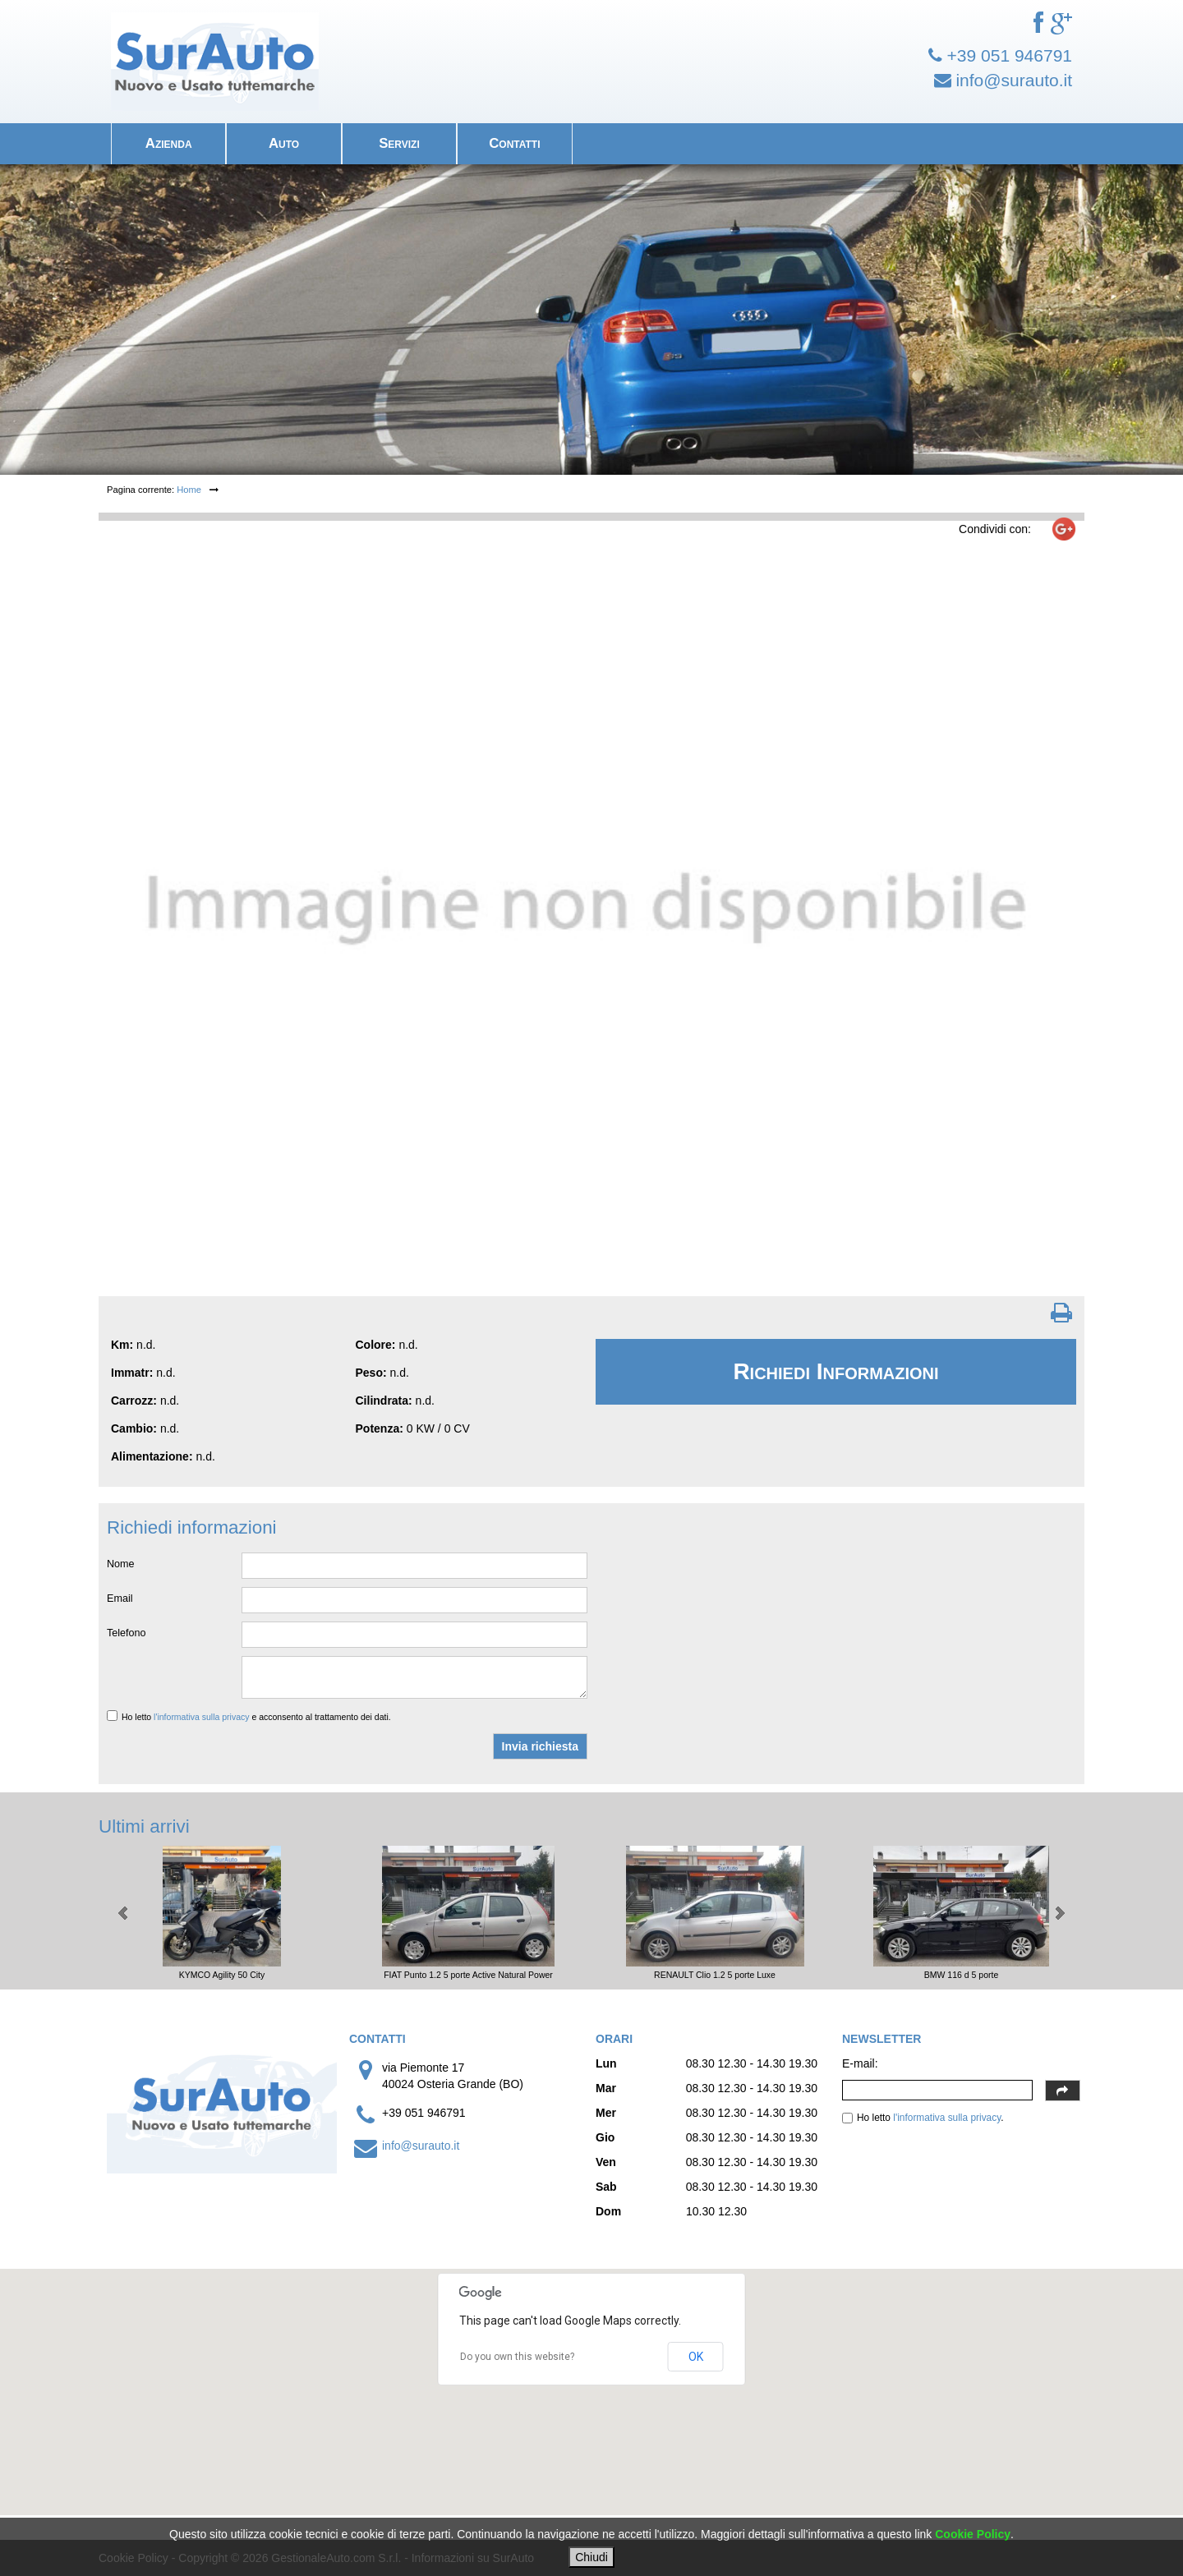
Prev (124, 1913)
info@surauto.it (420, 2145)
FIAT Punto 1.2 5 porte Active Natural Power (468, 1975)
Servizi (399, 143)
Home (189, 489)
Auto (284, 143)
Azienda (168, 143)
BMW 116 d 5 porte (961, 1975)
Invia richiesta (540, 1746)
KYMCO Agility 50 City (222, 1975)
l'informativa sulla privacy (201, 1717)
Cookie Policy (972, 2534)
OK (695, 2356)
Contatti (514, 143)
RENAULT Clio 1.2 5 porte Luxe (715, 1975)
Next (1059, 1913)
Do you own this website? (517, 2356)
